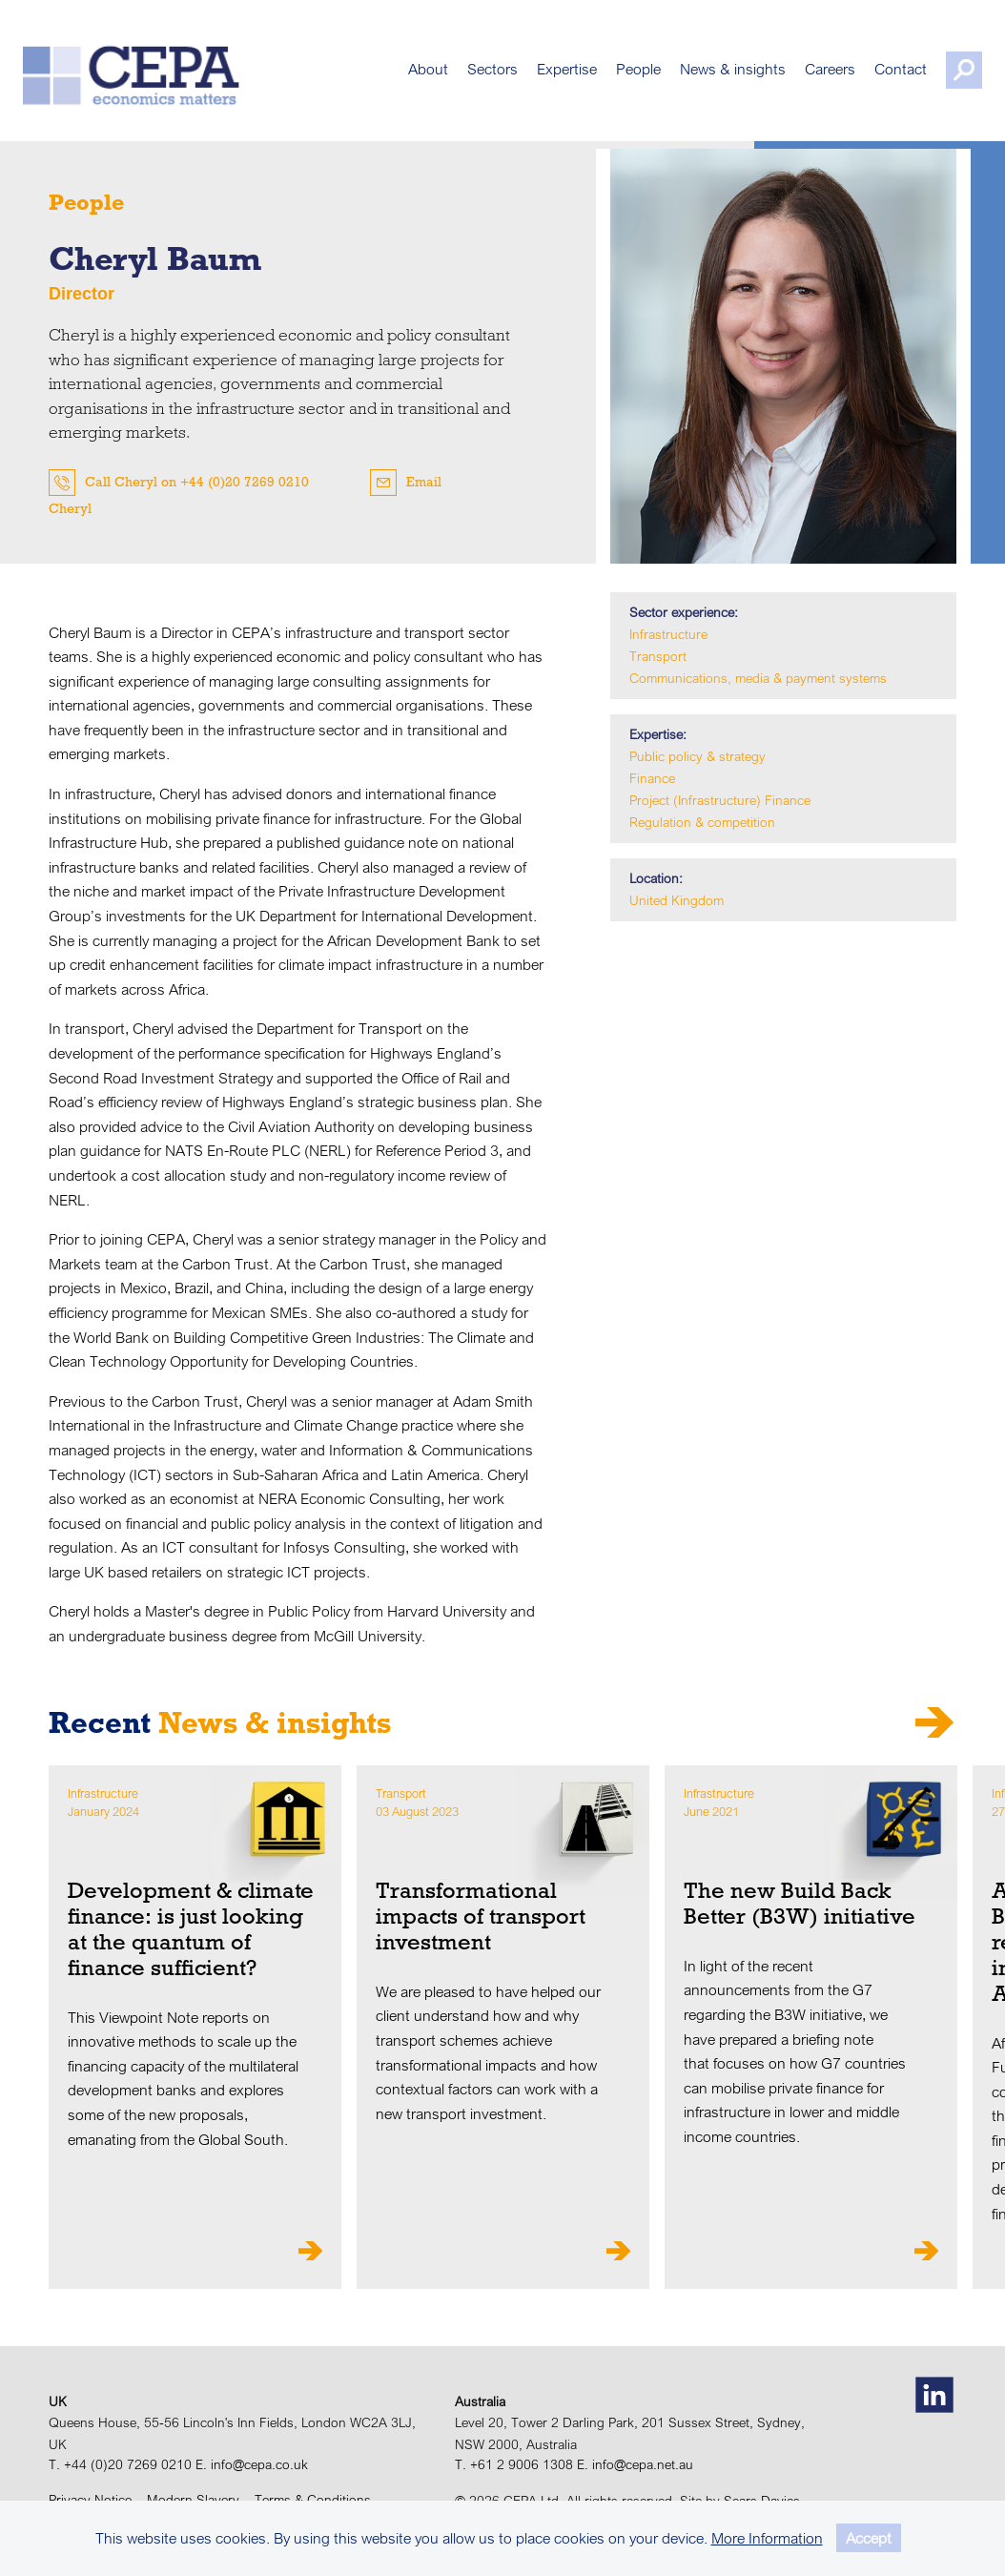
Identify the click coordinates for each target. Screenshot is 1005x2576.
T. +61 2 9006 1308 (514, 2464)
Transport (658, 656)
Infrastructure (668, 634)
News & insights (707, 76)
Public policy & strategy (697, 756)
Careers (804, 76)
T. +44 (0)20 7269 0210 (120, 2464)
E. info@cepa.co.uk (251, 2464)
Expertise (541, 76)
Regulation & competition (702, 822)
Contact (875, 76)
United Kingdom (676, 900)
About (402, 76)
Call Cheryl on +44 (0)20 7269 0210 (197, 482)
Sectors (466, 76)
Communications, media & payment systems (758, 678)
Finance (652, 778)
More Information (767, 2537)
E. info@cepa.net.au (635, 2464)
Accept (869, 2537)
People (612, 76)
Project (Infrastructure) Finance (719, 800)
